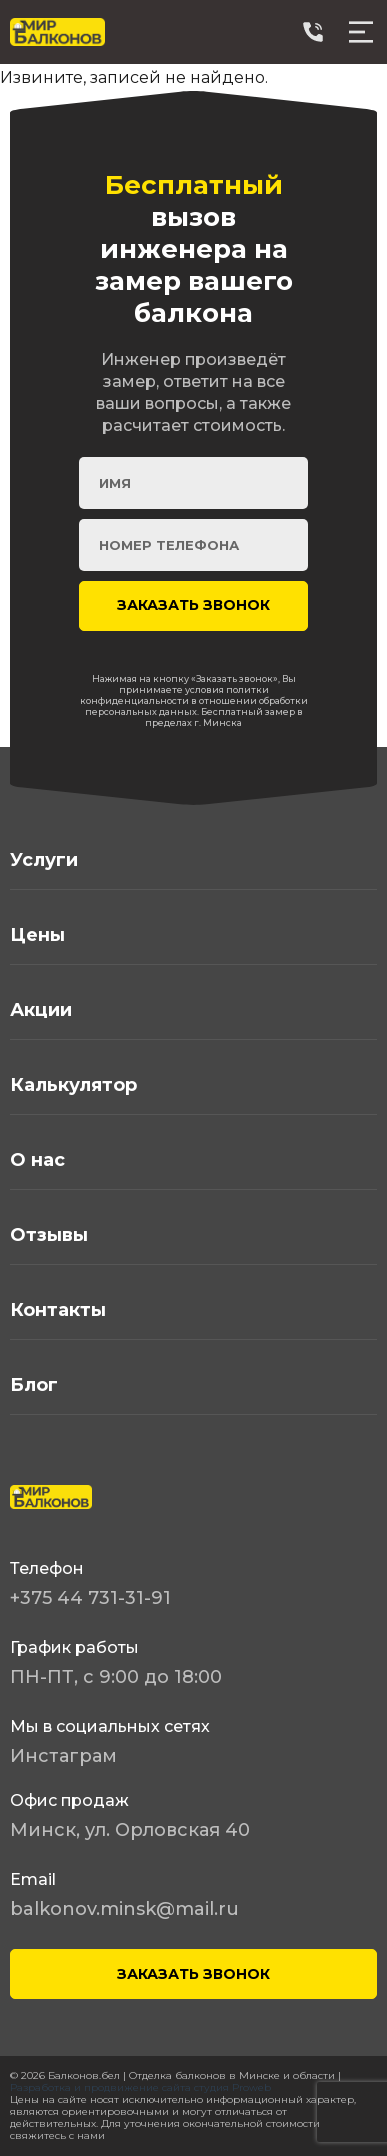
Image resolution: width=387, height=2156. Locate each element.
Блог (34, 1385)
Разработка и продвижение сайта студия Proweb (140, 2087)
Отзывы (49, 1235)
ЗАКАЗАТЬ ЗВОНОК (193, 1974)
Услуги (44, 860)
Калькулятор (73, 1085)
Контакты (58, 1310)
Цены (37, 935)
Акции (41, 1010)
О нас (37, 1160)
